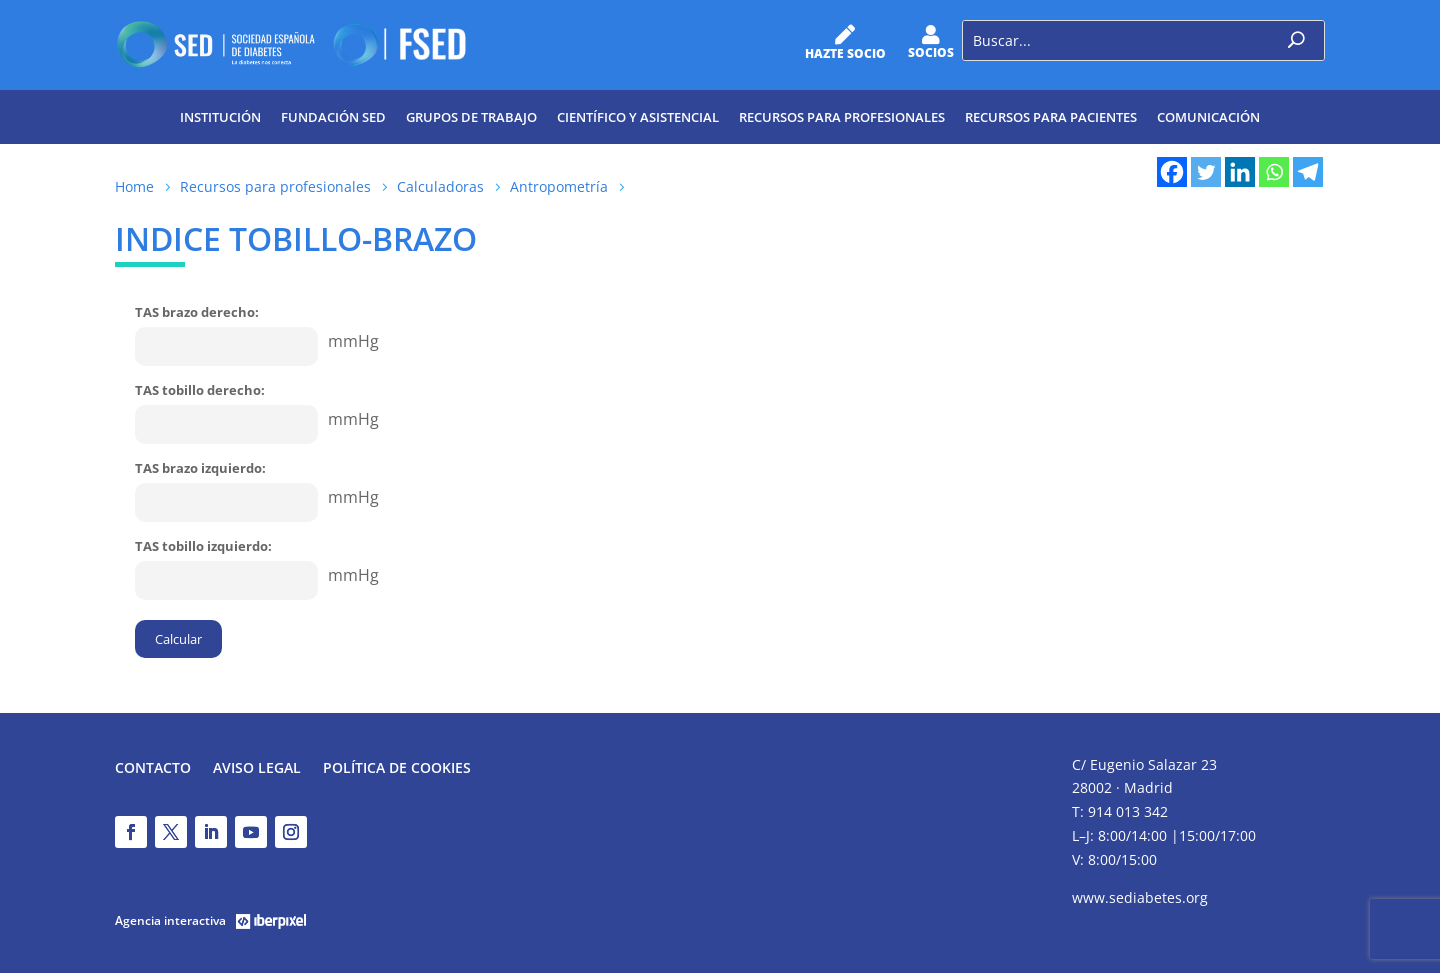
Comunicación (1208, 117)
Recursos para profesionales (842, 117)
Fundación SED (333, 117)
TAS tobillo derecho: (200, 390)
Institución (220, 117)
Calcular (178, 639)
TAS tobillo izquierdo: (203, 546)
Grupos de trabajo (471, 117)
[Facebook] (1172, 172)
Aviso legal (257, 769)
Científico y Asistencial (638, 117)
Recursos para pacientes (1051, 117)
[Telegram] (1308, 172)
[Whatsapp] (1274, 172)
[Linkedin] (1240, 172)
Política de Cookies (397, 769)
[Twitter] (1206, 172)
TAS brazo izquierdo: (200, 468)
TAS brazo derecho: (197, 312)
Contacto (153, 769)
